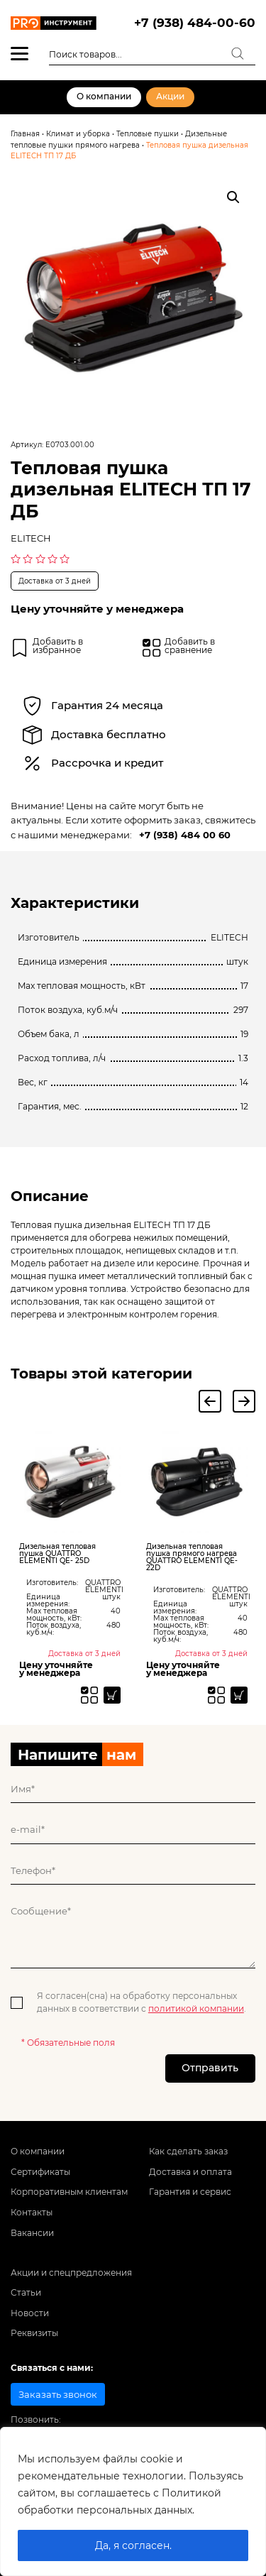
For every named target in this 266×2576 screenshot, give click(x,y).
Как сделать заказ (188, 2154)
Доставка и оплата (190, 2174)
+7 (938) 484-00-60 (194, 23)
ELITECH (31, 538)
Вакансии (32, 2235)
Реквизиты (34, 2335)
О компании (104, 97)
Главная (25, 133)
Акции (170, 97)
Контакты (31, 2215)
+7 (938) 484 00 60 (185, 834)
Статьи (26, 2295)
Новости (30, 2315)
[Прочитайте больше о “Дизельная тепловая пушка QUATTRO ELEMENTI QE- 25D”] (112, 1695)
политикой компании (196, 2010)
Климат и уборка (78, 133)
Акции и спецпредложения (71, 2275)
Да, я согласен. (133, 2545)
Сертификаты (40, 2174)
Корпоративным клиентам (69, 2194)
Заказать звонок (57, 2396)
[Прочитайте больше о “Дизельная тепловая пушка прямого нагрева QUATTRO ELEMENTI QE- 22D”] (239, 1695)
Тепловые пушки (147, 133)
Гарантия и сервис (190, 2194)
